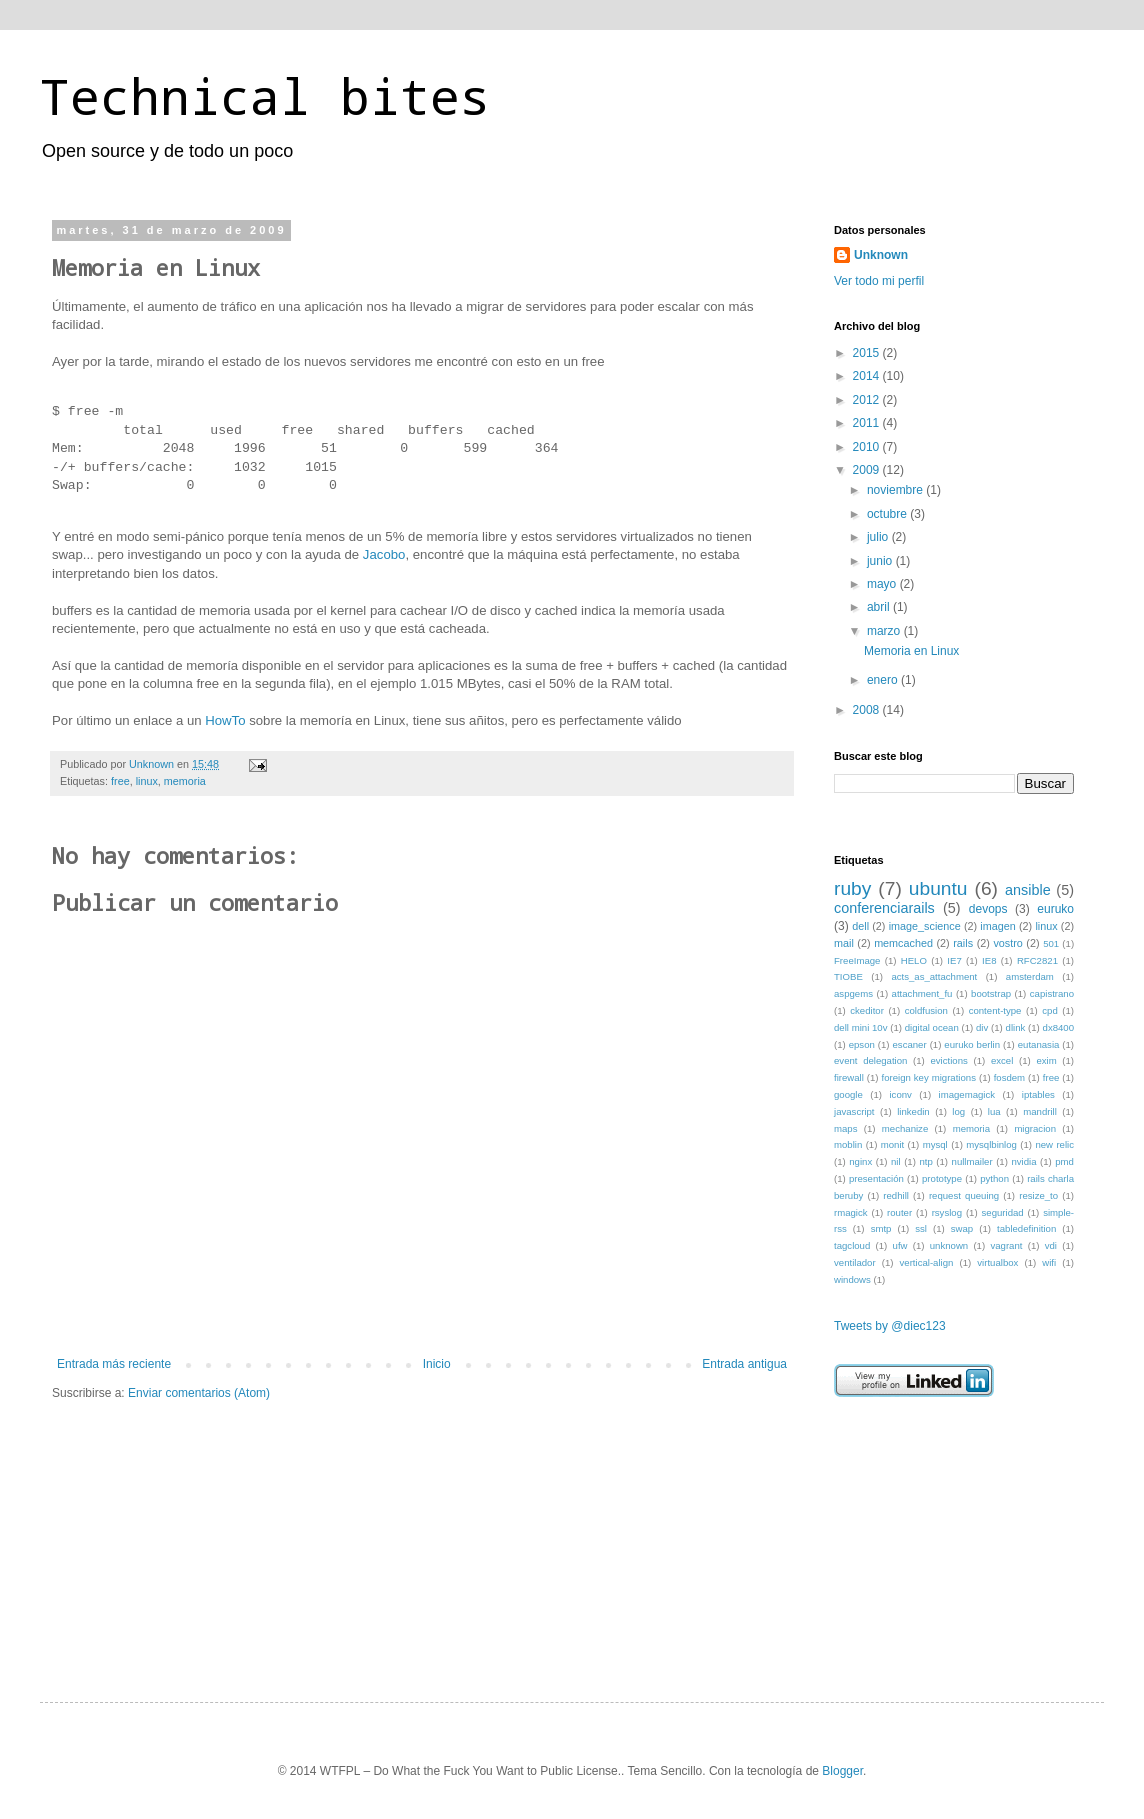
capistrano (1052, 993)
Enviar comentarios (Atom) (199, 1393)
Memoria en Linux (911, 651)
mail (844, 943)
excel (1002, 1060)
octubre (888, 514)
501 (1051, 943)
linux (147, 781)
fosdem (1009, 1077)
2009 (868, 470)
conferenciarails (884, 908)
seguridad (1003, 1212)
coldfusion (926, 1010)
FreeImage (857, 960)
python (994, 1178)
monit (892, 1144)
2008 (868, 710)
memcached (903, 943)
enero (884, 680)
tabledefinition (1026, 1228)
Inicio (437, 1364)
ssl (921, 1228)
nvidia (1023, 1161)
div (982, 1027)
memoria (185, 781)
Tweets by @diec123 (890, 1326)
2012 (868, 400)
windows (852, 1279)
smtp (881, 1228)
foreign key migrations (929, 1077)
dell (860, 926)
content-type (995, 1010)
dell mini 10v (861, 1027)
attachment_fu (922, 993)
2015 (868, 353)
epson (862, 1044)
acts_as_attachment (934, 976)
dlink (1016, 1027)
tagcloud (852, 1245)
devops (988, 909)
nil (896, 1161)
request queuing (964, 1195)
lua (994, 1111)
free (120, 781)
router (899, 1212)
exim (1046, 1060)
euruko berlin (972, 1044)
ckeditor (867, 1010)
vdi (1051, 1245)
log (958, 1111)
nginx (860, 1161)
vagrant (1006, 1245)
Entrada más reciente (114, 1364)
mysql (935, 1144)
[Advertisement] (934, 1532)
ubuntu (938, 888)
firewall (849, 1077)
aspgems (853, 993)
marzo (885, 631)
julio (879, 537)
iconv (900, 1094)
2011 (868, 423)
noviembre (896, 490)
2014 (868, 376)
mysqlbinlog (991, 1144)
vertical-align (927, 1262)
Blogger (842, 1771)
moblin (848, 1144)
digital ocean (932, 1027)
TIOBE (848, 976)
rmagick (851, 1212)
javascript (854, 1111)
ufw (900, 1245)
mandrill (1040, 1111)
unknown (949, 1245)
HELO (914, 960)
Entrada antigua (744, 1364)
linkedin (913, 1111)
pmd (1064, 1161)
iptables (1038, 1094)
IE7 (954, 960)
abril (880, 607)
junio (881, 561)
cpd (1049, 1010)
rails (963, 943)
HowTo (225, 720)
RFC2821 (1037, 960)
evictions (948, 1060)
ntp (925, 1161)
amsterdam (1030, 976)
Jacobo (384, 554)
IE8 (989, 960)
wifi (1049, 1262)
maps (845, 1128)
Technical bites (265, 95)
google (848, 1094)
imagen (997, 926)
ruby (852, 888)
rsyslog (947, 1212)
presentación (876, 1178)
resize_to (1038, 1195)
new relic (1054, 1144)
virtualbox (997, 1262)
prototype (942, 1178)
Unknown (881, 255)
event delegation (870, 1060)
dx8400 (1058, 1027)
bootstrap (991, 993)
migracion (1035, 1128)
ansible (1028, 890)
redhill (896, 1195)
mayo (883, 584)
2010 (868, 447)
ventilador (855, 1262)
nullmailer (972, 1161)
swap (962, 1228)
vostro (1007, 943)
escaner (910, 1044)
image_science (925, 926)
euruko (1055, 909)
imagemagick (967, 1094)
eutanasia (1039, 1044)
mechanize (905, 1128)
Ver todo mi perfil (879, 281)
